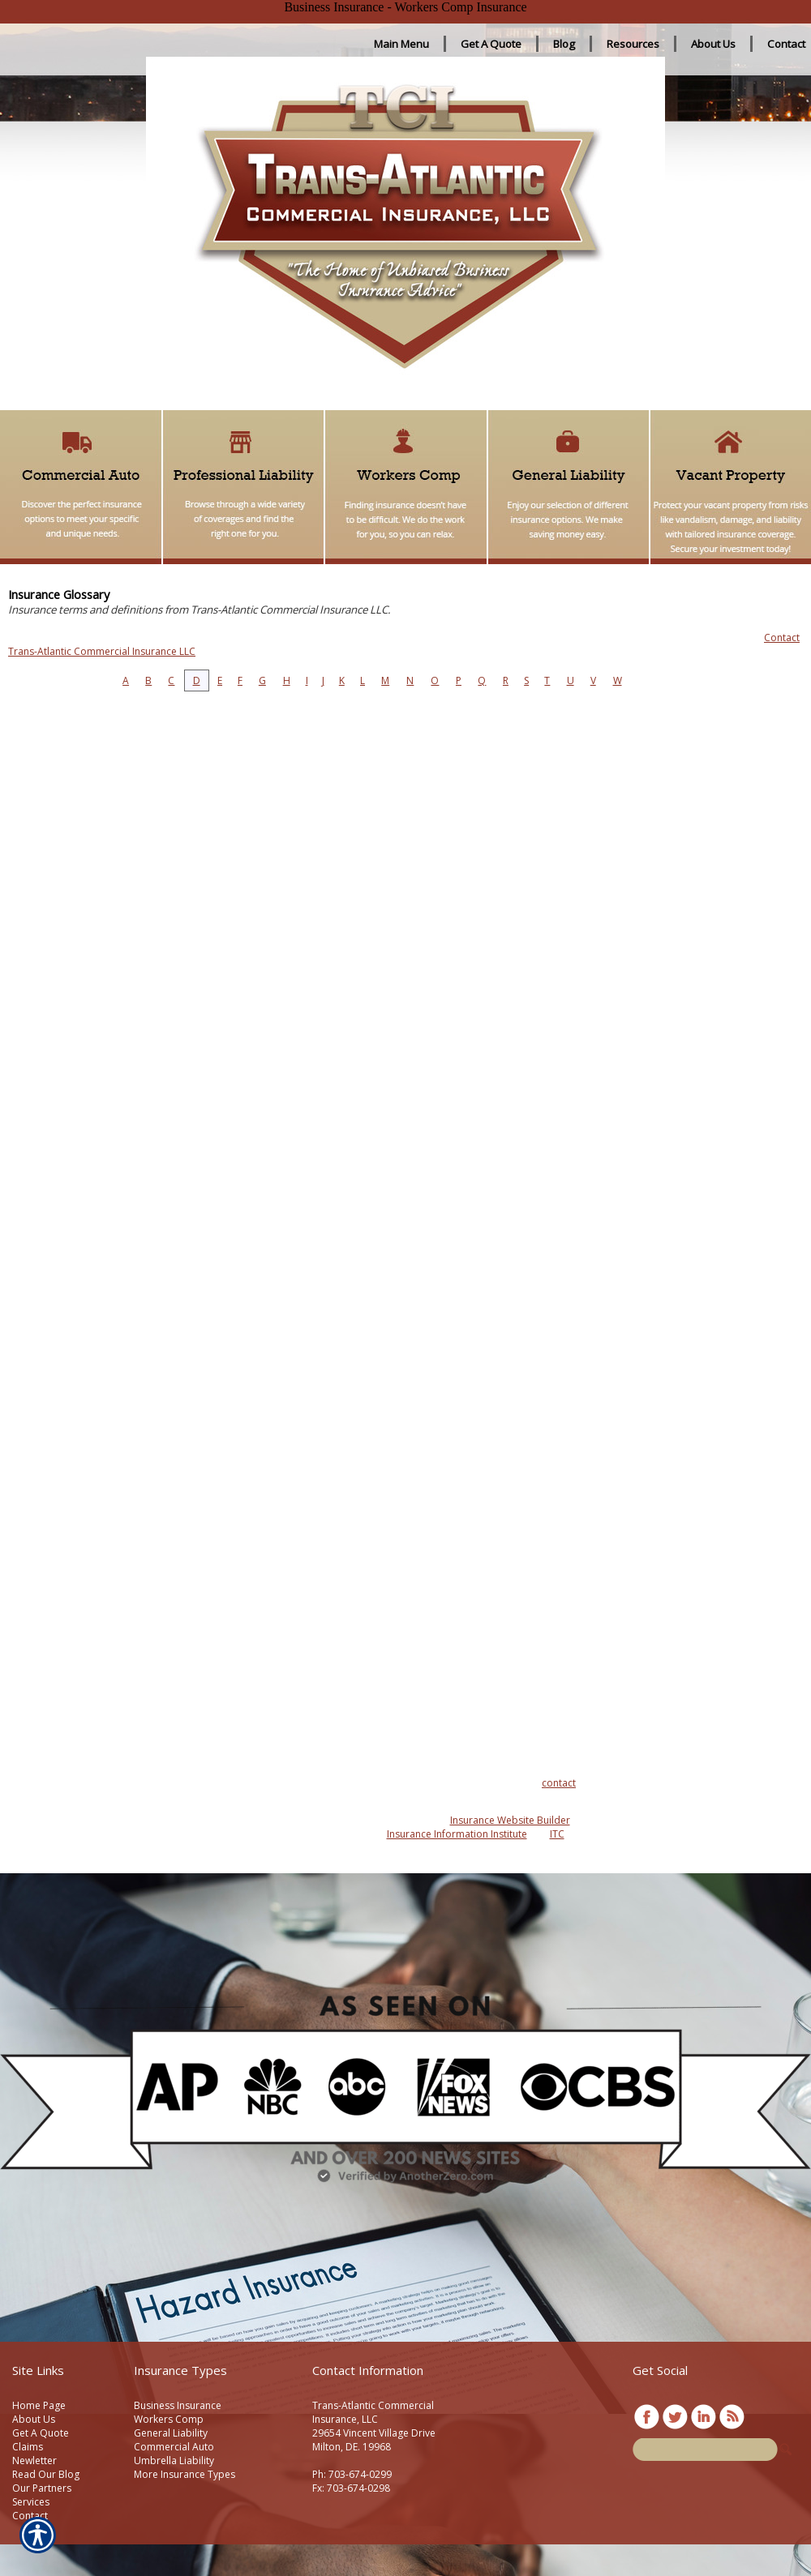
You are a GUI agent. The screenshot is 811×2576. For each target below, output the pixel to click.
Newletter (34, 2460)
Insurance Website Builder (510, 1820)
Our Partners (41, 2488)
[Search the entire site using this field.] (705, 2450)
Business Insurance (177, 2405)
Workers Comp (169, 2419)
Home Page (39, 2405)
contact (559, 1783)
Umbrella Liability (174, 2460)
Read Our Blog (45, 2474)
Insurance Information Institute (457, 1834)
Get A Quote (40, 2433)
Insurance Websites (286, 1820)
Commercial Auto (174, 2447)
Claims (27, 2447)
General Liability (171, 2433)
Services (30, 2502)
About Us (33, 2419)
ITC (557, 1834)
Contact (30, 2516)
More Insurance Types (184, 2474)
